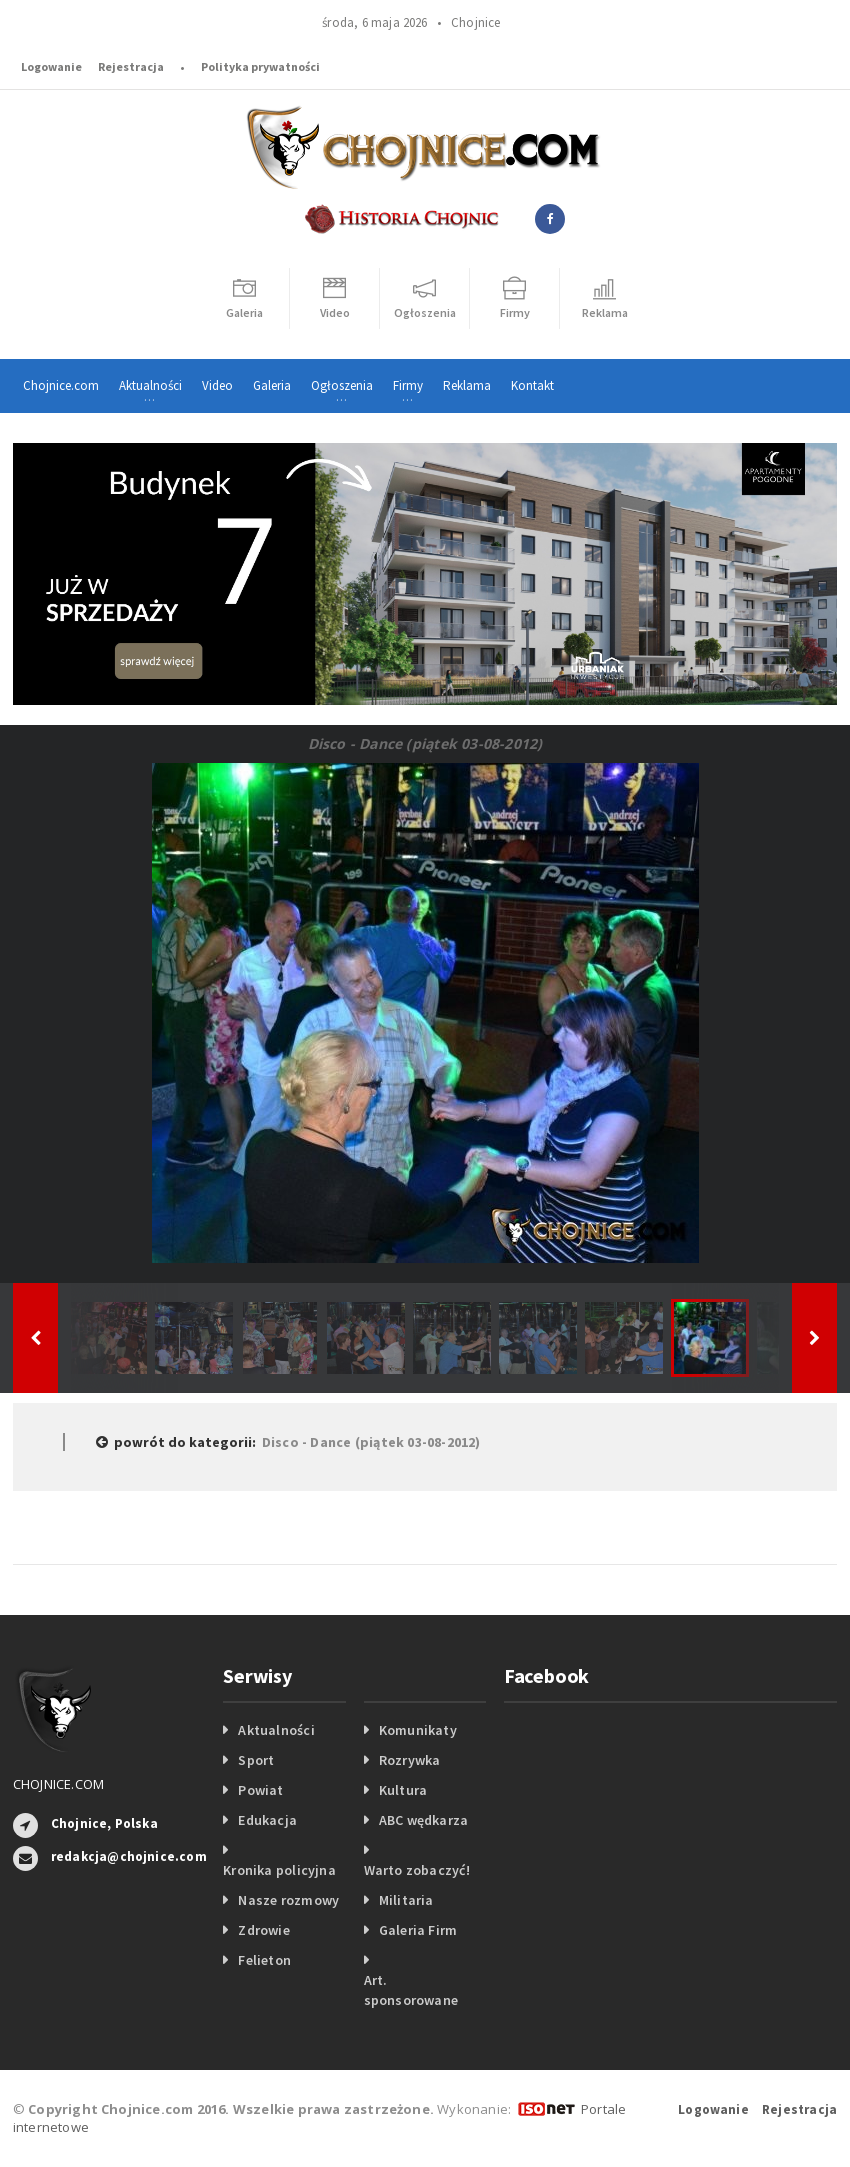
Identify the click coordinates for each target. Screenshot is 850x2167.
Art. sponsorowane (411, 1990)
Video (217, 385)
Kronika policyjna (279, 1870)
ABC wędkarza (424, 1820)
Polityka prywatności (260, 66)
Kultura (403, 1790)
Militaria (406, 1900)
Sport (256, 1760)
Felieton (264, 1960)
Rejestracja (131, 66)
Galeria (272, 385)
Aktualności (276, 1730)
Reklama (467, 385)
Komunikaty (418, 1730)
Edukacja (267, 1820)
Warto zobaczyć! (417, 1870)
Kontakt (532, 385)
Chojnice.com (61, 385)
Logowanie (51, 66)
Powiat (260, 1790)
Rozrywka (410, 1760)
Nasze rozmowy (288, 1900)
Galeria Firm (418, 1930)
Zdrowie (263, 1930)
